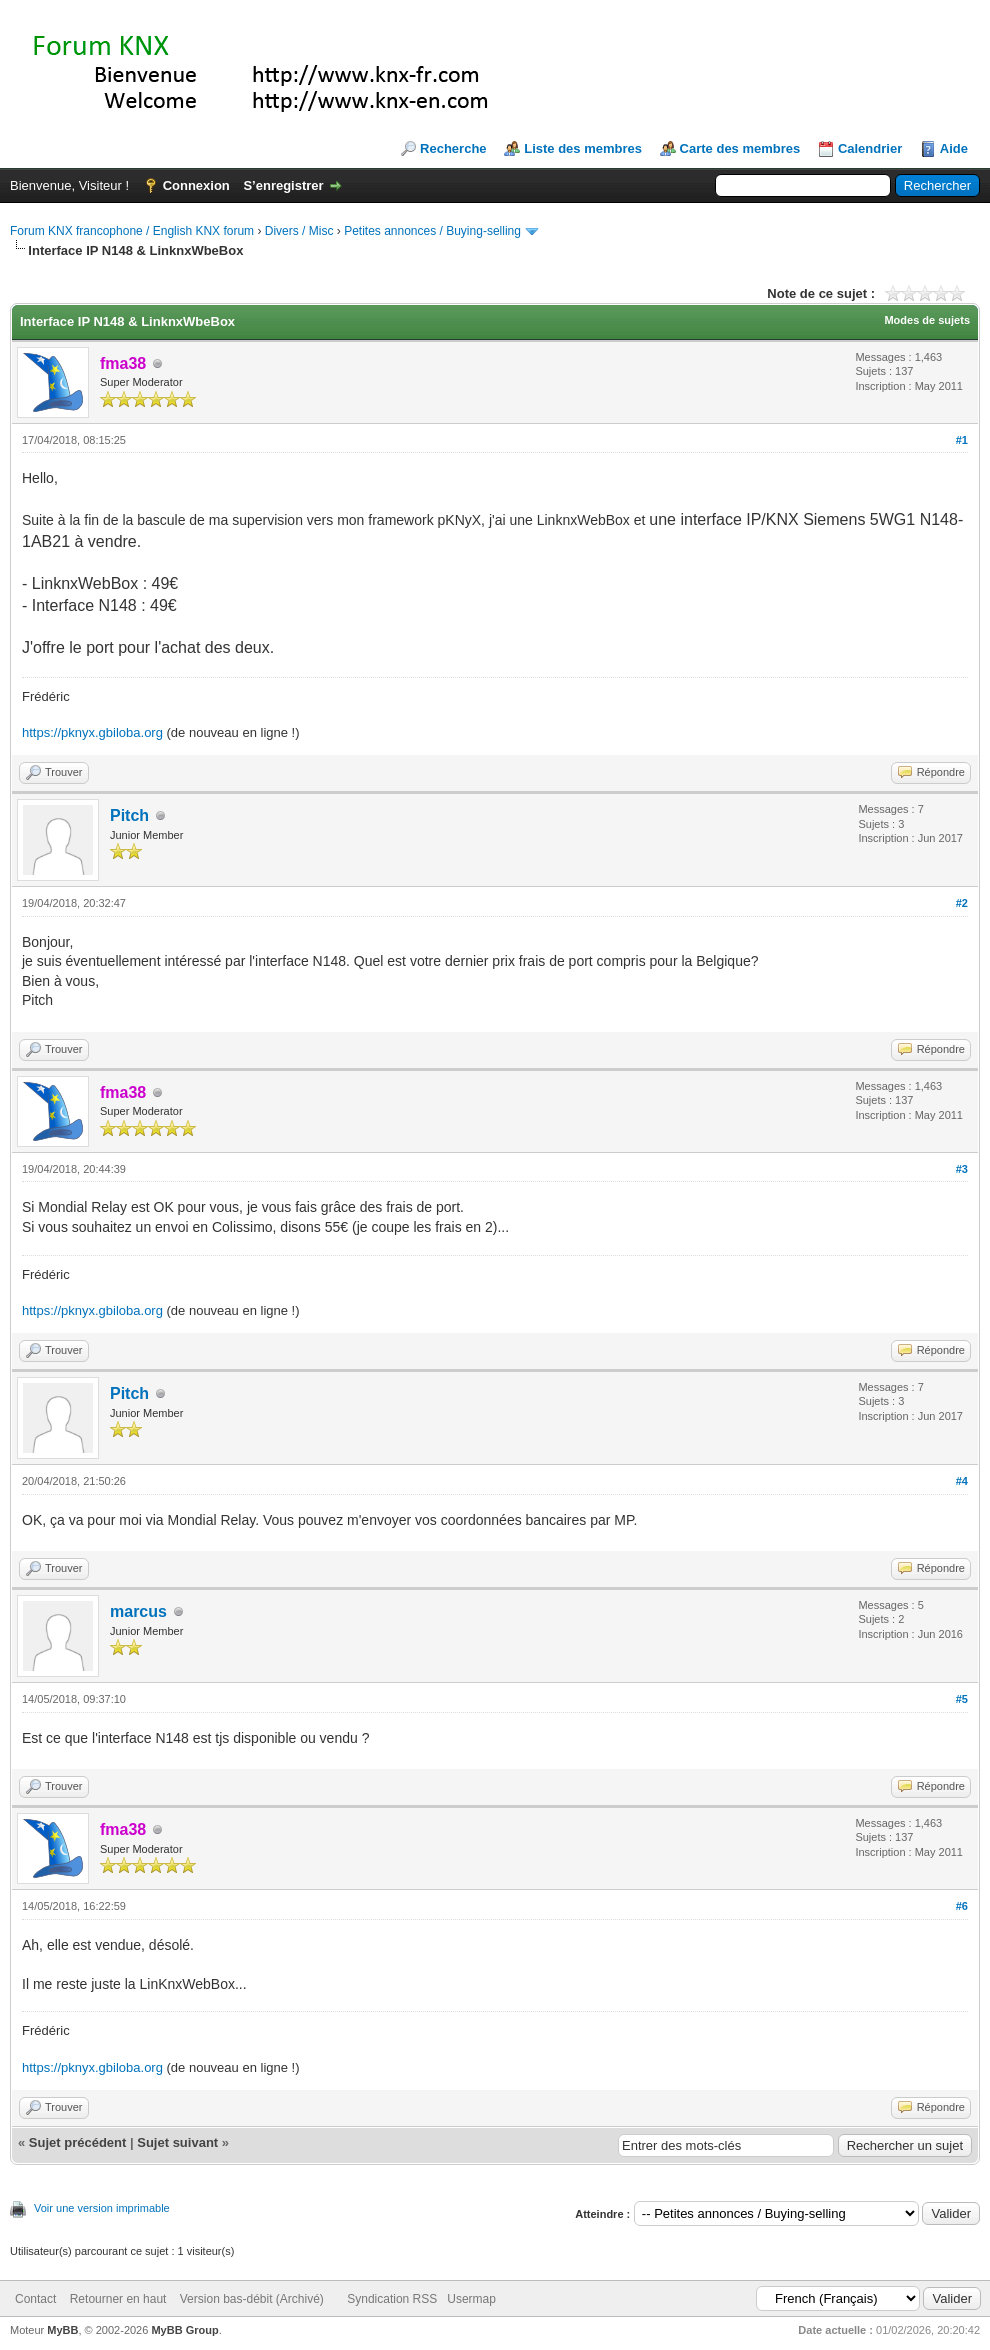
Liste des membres (583, 148)
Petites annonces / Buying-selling (432, 231)
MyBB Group (184, 2330)
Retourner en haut (118, 2299)
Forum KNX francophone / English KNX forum (132, 231)
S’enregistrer (283, 185)
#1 (962, 440)
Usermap (471, 2299)
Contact (35, 2299)
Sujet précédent (78, 2142)
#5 (962, 1699)
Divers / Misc (299, 231)
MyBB (62, 2330)
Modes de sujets (927, 320)
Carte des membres (740, 148)
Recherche (453, 148)
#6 (962, 1906)
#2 (962, 903)
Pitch (129, 815)
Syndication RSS (392, 2299)
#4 (962, 1481)
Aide (954, 148)
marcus (138, 1611)
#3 (962, 1169)
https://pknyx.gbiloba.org (92, 732)
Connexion (196, 185)
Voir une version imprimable (102, 2208)
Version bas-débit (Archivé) (252, 2299)
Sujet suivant (177, 2142)
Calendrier (870, 148)
